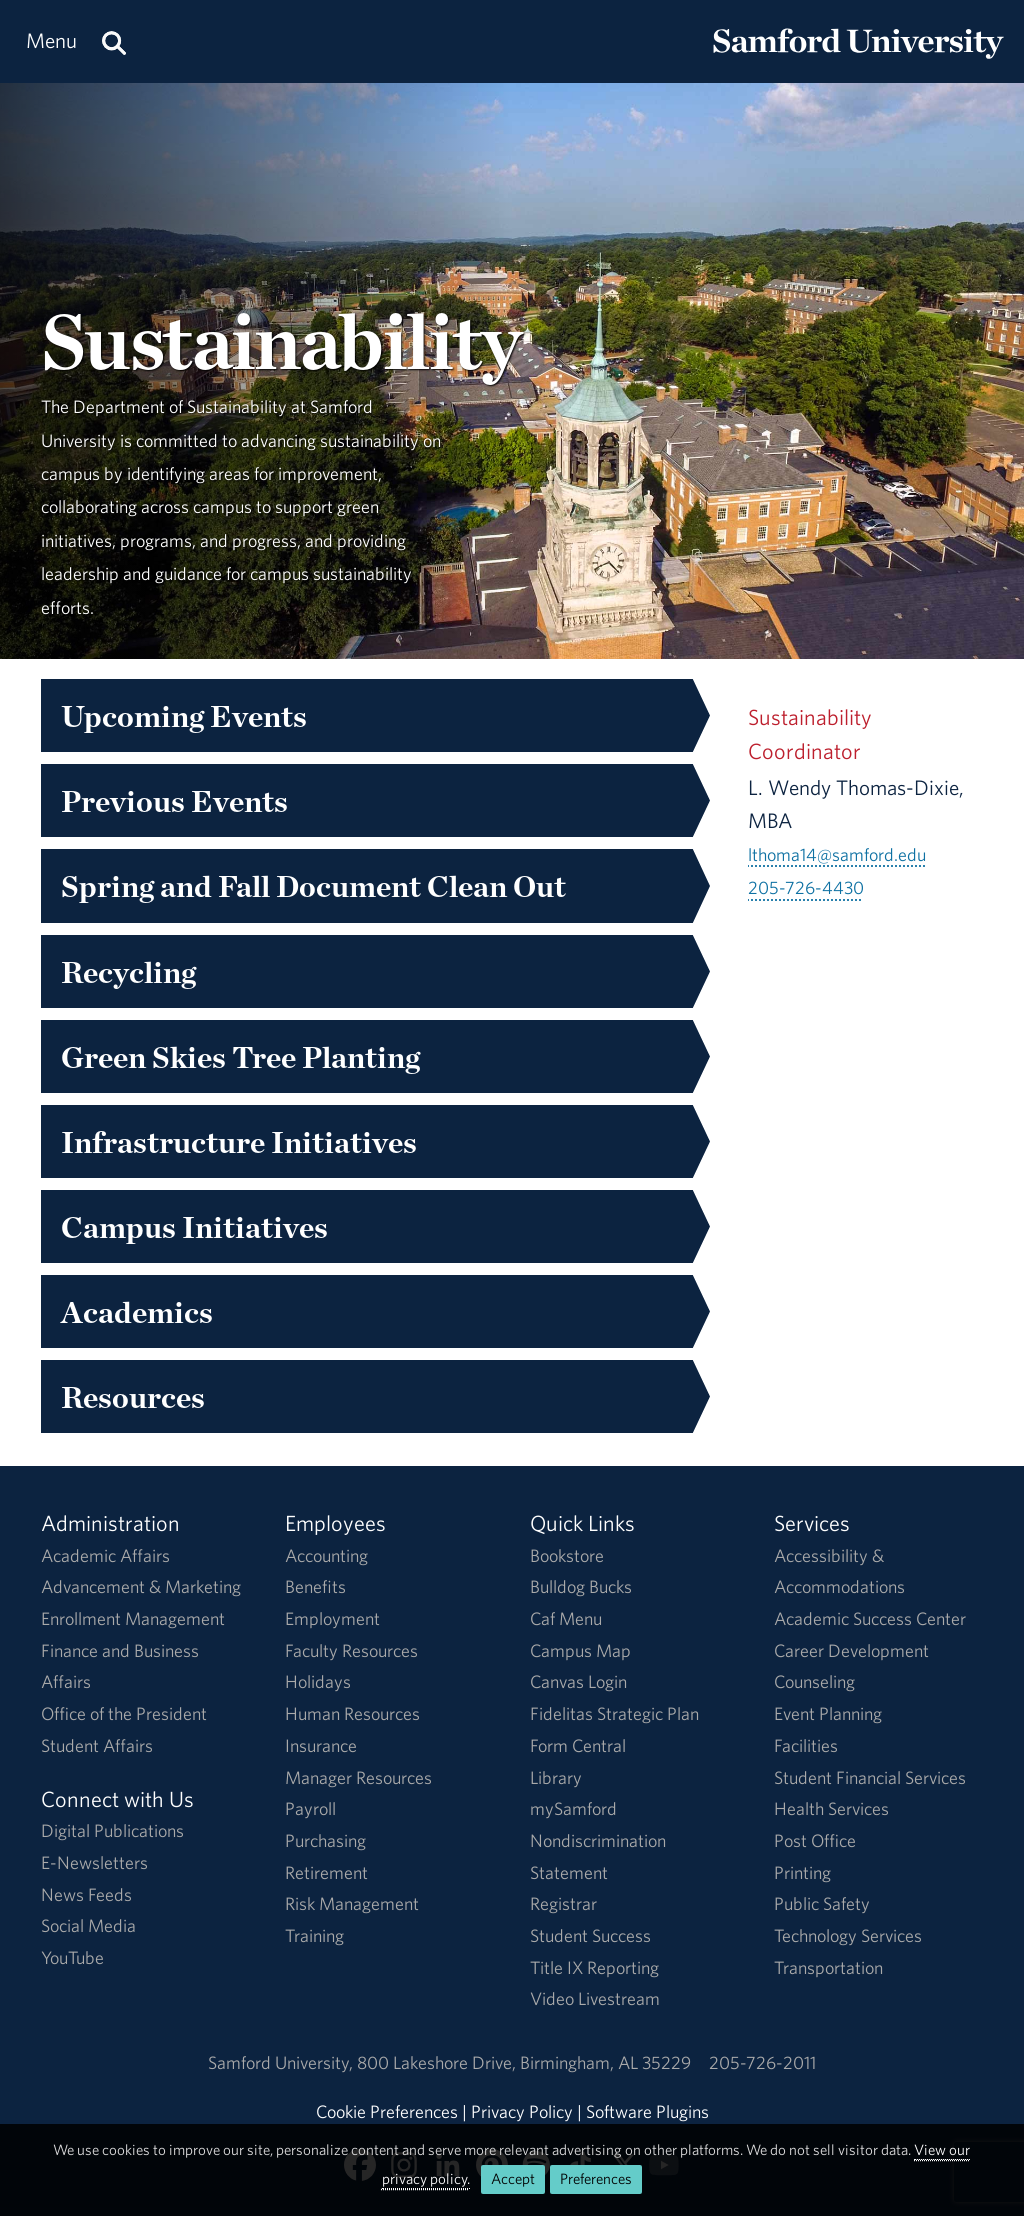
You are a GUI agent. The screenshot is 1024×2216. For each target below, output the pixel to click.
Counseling (814, 1681)
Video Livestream (595, 1998)
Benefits (315, 1586)
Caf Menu (566, 1618)
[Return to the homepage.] (858, 60)
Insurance (321, 1745)
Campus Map (580, 1650)
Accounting (326, 1555)
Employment (332, 1618)
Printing (802, 1872)
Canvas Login (578, 1681)
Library (556, 1777)
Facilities (806, 1745)
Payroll (310, 1808)
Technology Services (848, 1935)
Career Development (851, 1650)
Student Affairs (97, 1745)
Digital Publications (112, 1830)
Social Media (88, 1925)
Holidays (318, 1681)
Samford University (282, 2062)
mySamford (573, 1808)
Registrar (563, 1903)
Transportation (828, 1967)
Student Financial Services (870, 1777)
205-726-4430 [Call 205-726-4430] (806, 887)
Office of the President (124, 1713)
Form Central (578, 1745)
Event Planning (828, 1713)
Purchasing (325, 1840)
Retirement (326, 1872)
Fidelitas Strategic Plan (614, 1713)
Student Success (590, 1935)
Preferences (596, 2178)
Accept (513, 2178)
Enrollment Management (133, 1618)
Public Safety (822, 1903)
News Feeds (86, 1894)
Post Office (815, 1840)
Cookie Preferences (387, 2111)
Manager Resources (358, 1777)
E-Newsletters (94, 1862)
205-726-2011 (762, 2062)
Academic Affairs (105, 1555)
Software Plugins (647, 2111)
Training (314, 1935)
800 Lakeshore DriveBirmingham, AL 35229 (524, 2062)
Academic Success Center (870, 1618)
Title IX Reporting (594, 1967)
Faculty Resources (351, 1650)
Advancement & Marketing (141, 1586)
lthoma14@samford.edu (837, 854)
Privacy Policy (522, 2111)
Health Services (831, 1808)
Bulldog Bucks (581, 1586)
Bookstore (567, 1555)
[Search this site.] (114, 41)
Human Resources (352, 1713)
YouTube (72, 1957)
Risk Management (352, 1903)
